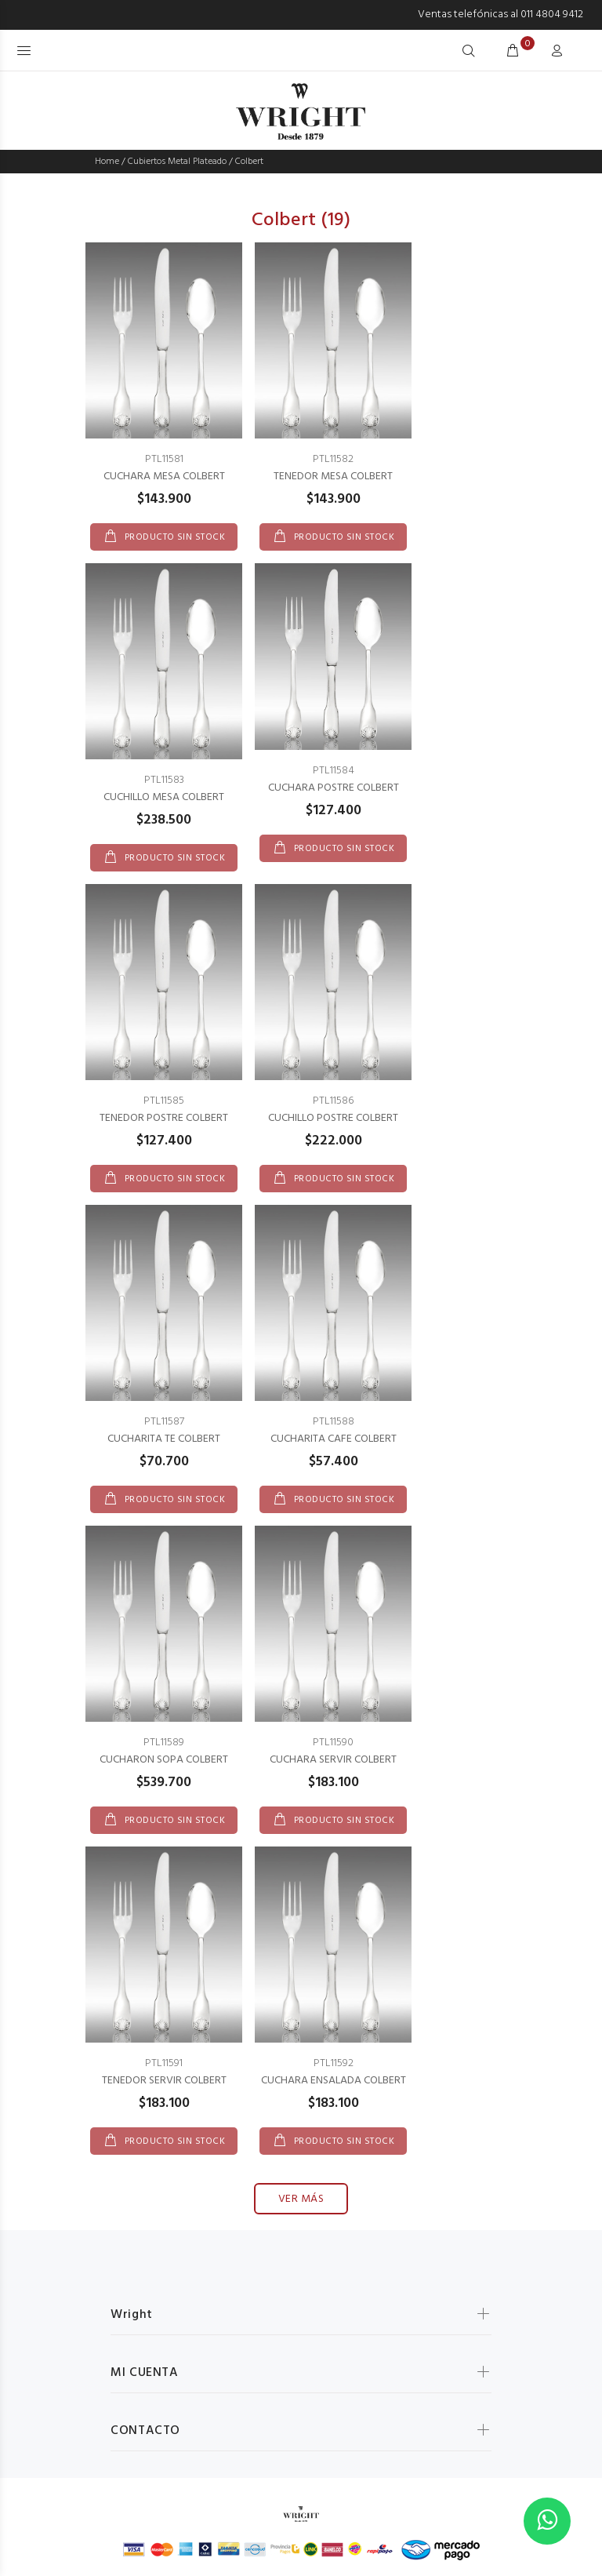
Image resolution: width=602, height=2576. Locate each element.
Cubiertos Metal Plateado (177, 161)
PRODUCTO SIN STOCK (173, 537)
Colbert (249, 161)
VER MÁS (301, 2199)
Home (107, 161)
